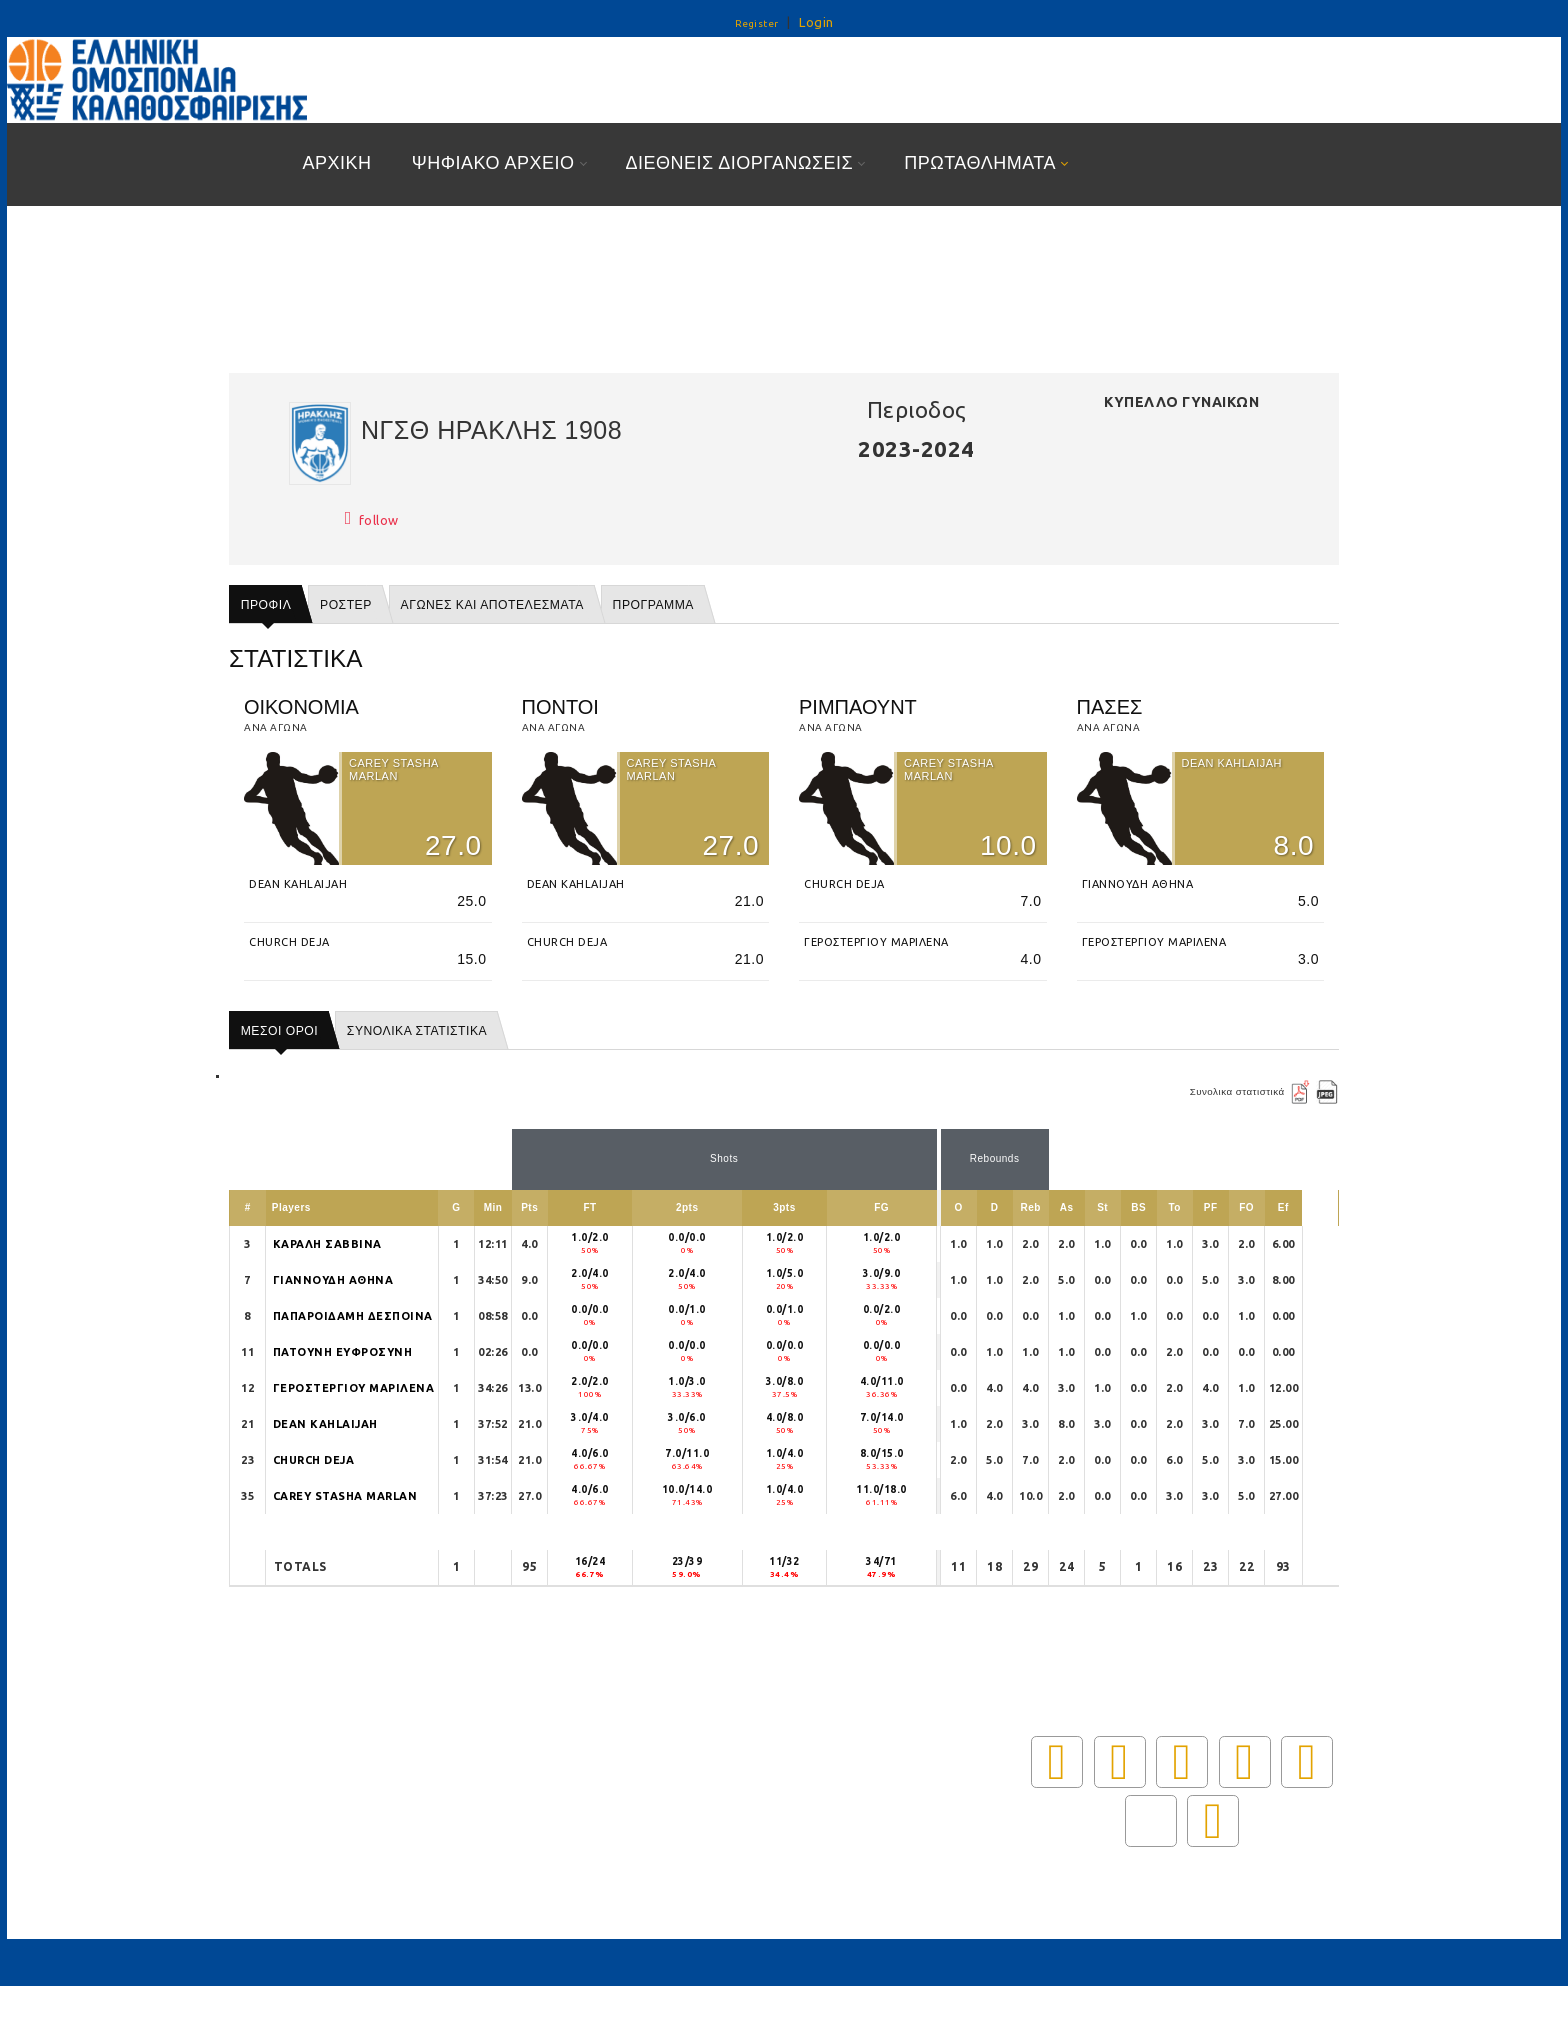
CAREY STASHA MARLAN (345, 1496)
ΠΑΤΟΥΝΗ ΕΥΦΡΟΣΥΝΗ (343, 1352)
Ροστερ (346, 605)
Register (757, 23)
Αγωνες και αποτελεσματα (492, 605)
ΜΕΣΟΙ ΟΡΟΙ (279, 1031)
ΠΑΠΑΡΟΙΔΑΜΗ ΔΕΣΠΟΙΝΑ (353, 1316)
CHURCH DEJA (314, 1460)
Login (816, 22)
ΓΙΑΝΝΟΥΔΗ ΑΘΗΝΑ (333, 1280)
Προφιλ (266, 605)
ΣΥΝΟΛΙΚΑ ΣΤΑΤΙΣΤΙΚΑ (417, 1031)
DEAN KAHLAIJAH (325, 1424)
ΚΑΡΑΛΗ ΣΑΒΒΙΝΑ (327, 1244)
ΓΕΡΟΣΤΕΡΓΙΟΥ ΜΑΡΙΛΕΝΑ (354, 1388)
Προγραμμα (653, 605)
